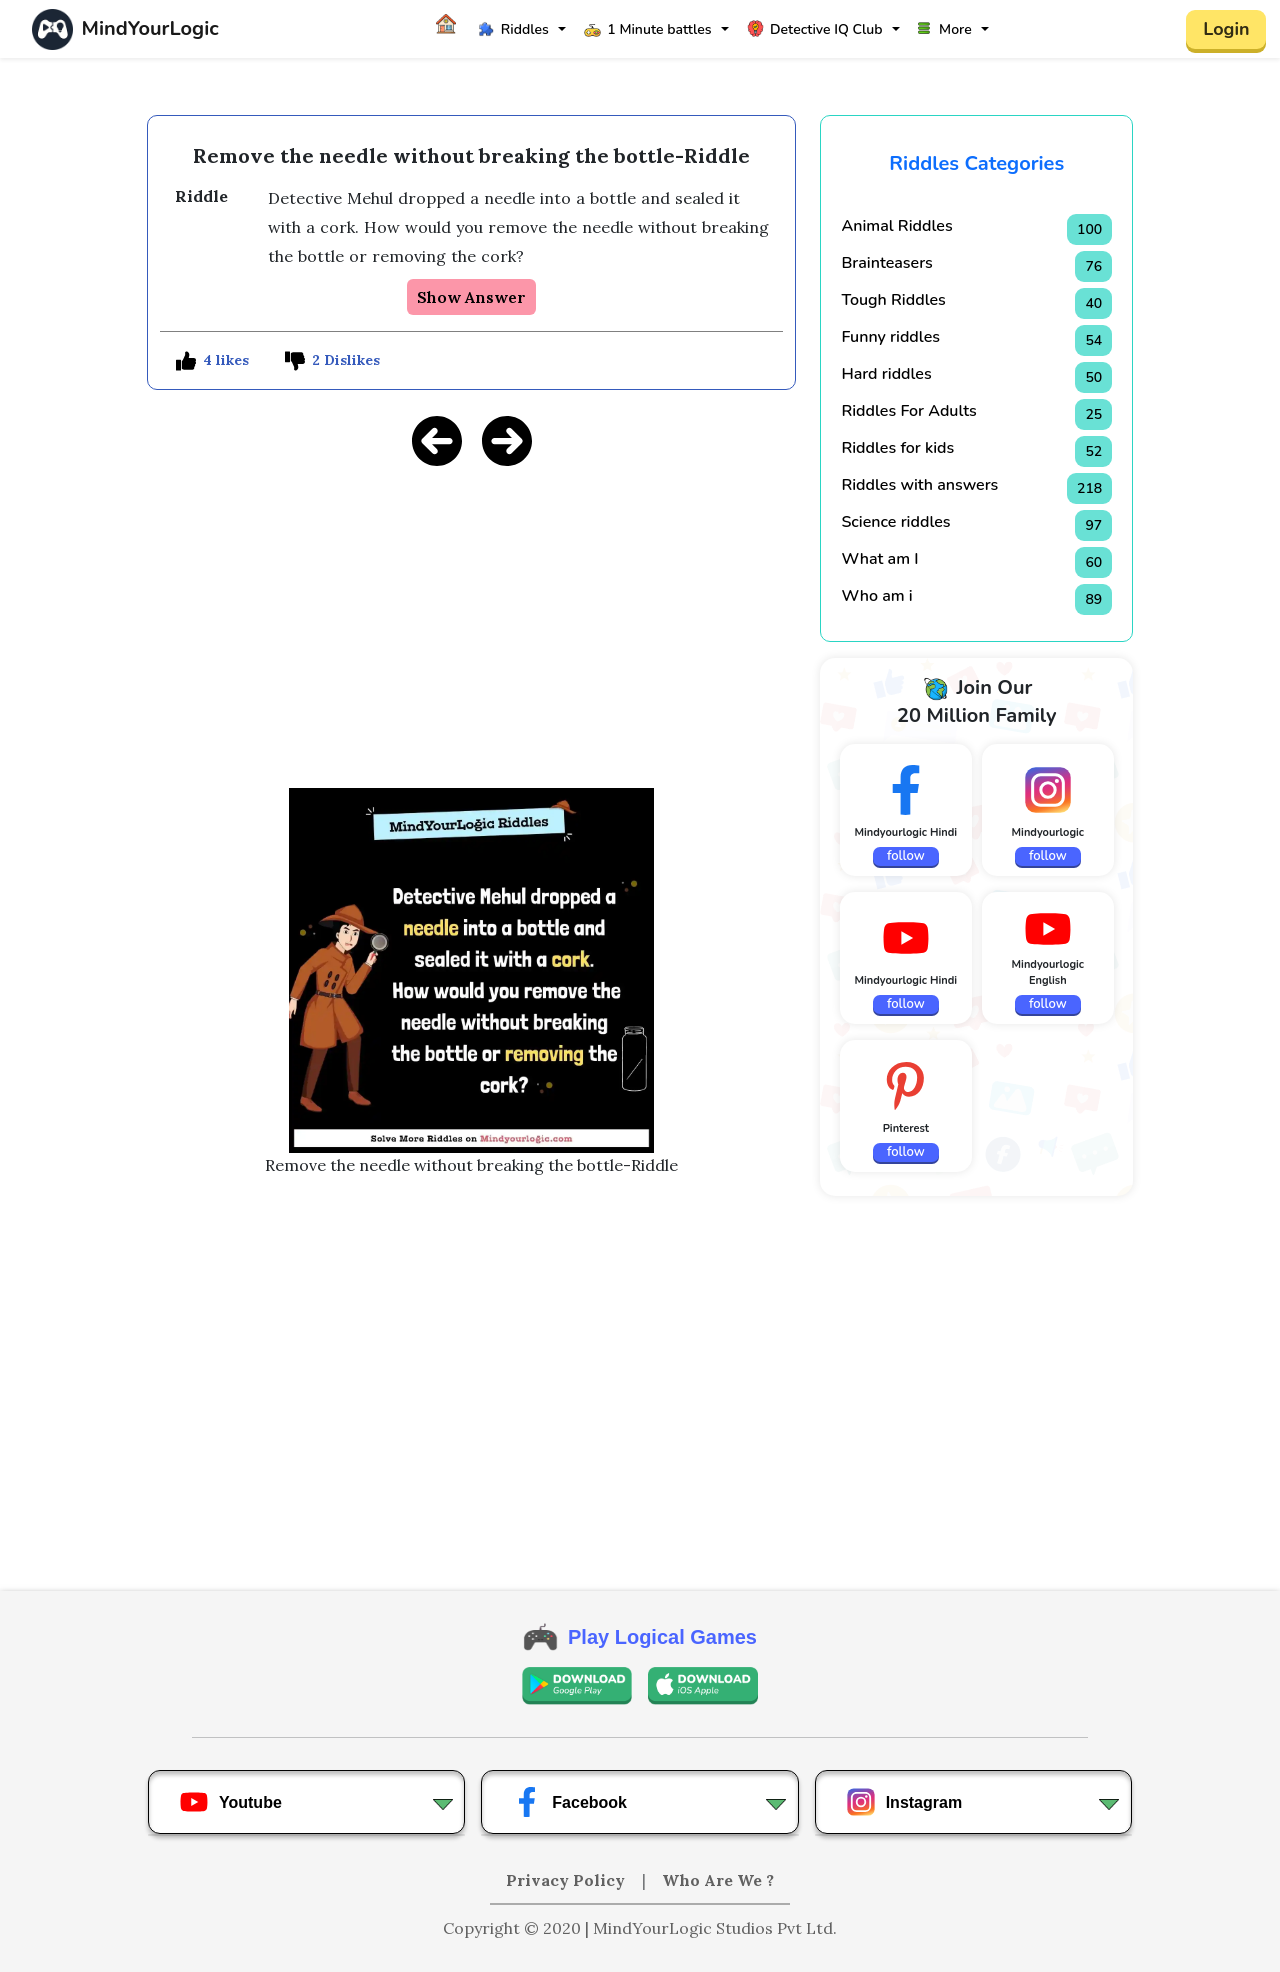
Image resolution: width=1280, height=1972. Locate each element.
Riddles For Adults (908, 411)
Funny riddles (890, 337)
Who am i (876, 596)
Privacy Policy (567, 1880)
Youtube (230, 1802)
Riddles (513, 29)
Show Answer (471, 297)
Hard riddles (886, 374)
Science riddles (895, 522)
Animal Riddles (896, 226)
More (945, 29)
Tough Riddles (893, 300)
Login (1226, 29)
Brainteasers (886, 263)
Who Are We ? (718, 1880)
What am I (879, 559)
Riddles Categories (976, 163)
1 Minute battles (647, 29)
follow (906, 856)
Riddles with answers (919, 485)
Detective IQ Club (814, 29)
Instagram (904, 1802)
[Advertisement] (472, 624)
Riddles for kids (897, 448)
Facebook (569, 1802)
